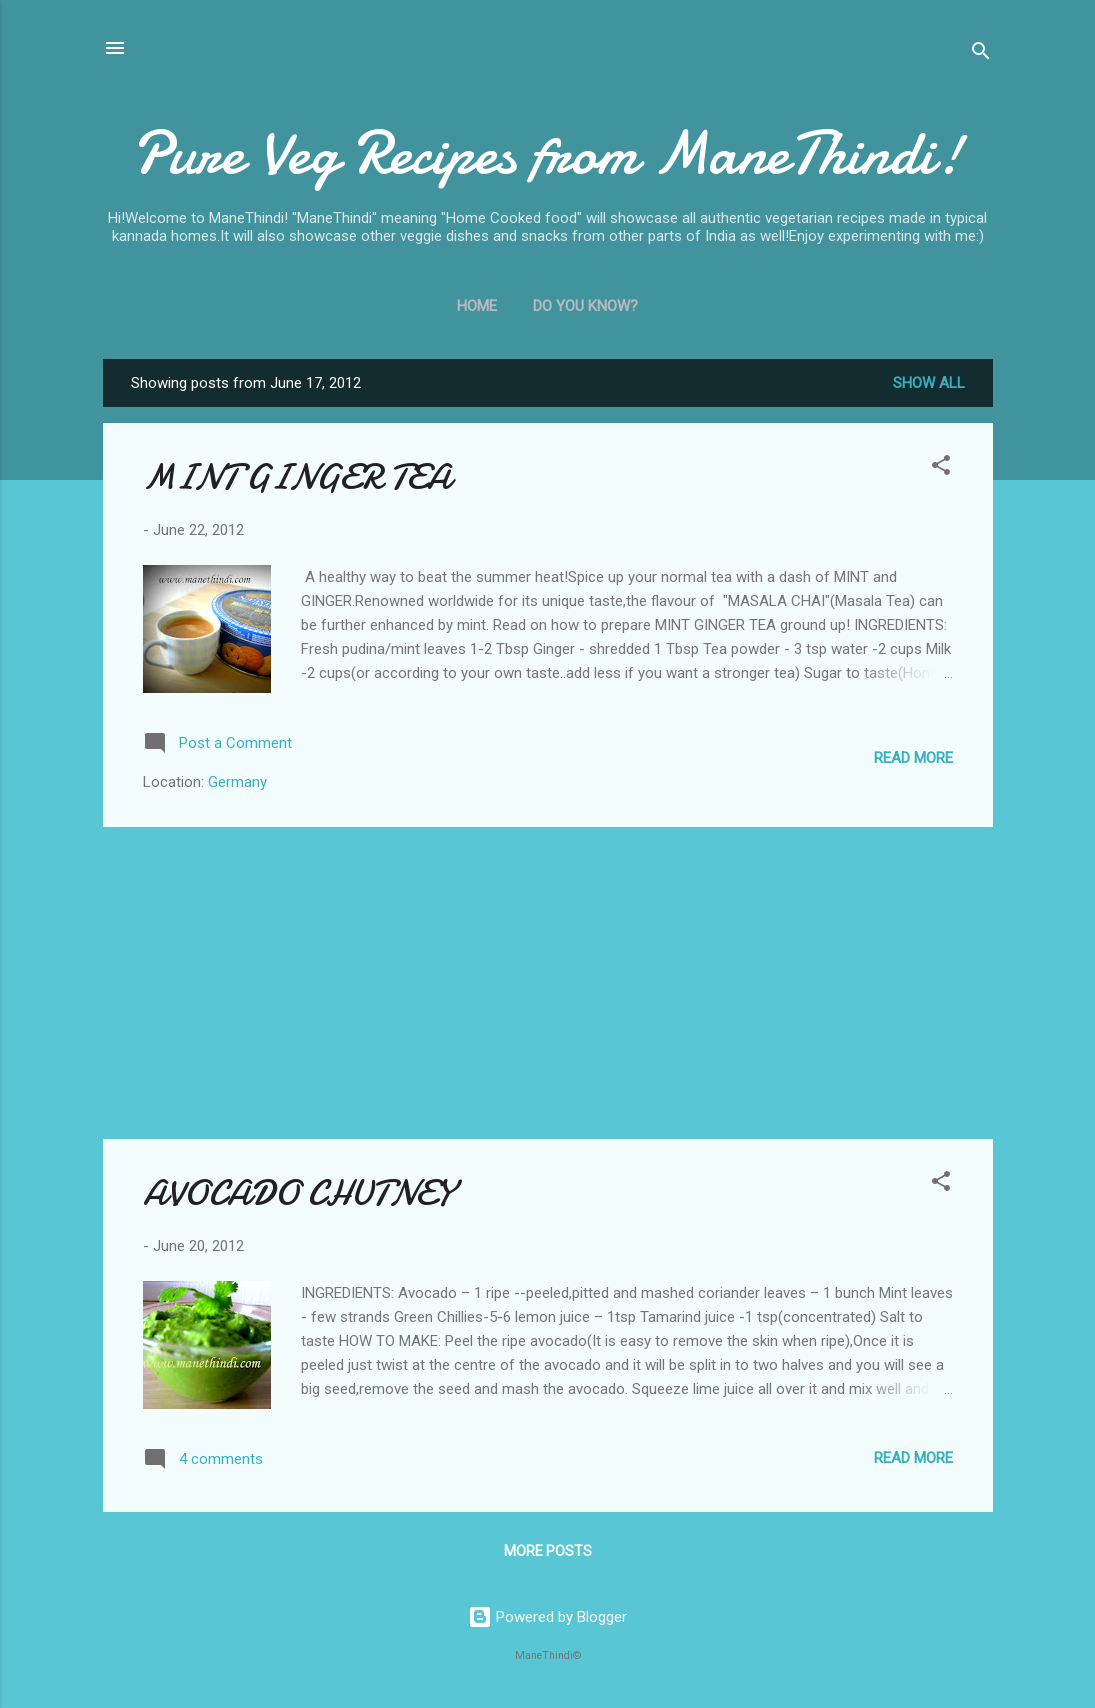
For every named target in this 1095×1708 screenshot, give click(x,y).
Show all (929, 383)
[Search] (981, 54)
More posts (548, 1551)
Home (477, 306)
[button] (941, 468)
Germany (237, 782)
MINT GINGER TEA (297, 477)
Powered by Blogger (547, 1617)
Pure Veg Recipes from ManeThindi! (547, 153)
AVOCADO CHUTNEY (298, 1193)
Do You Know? (585, 306)
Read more (913, 758)
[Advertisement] (548, 983)
